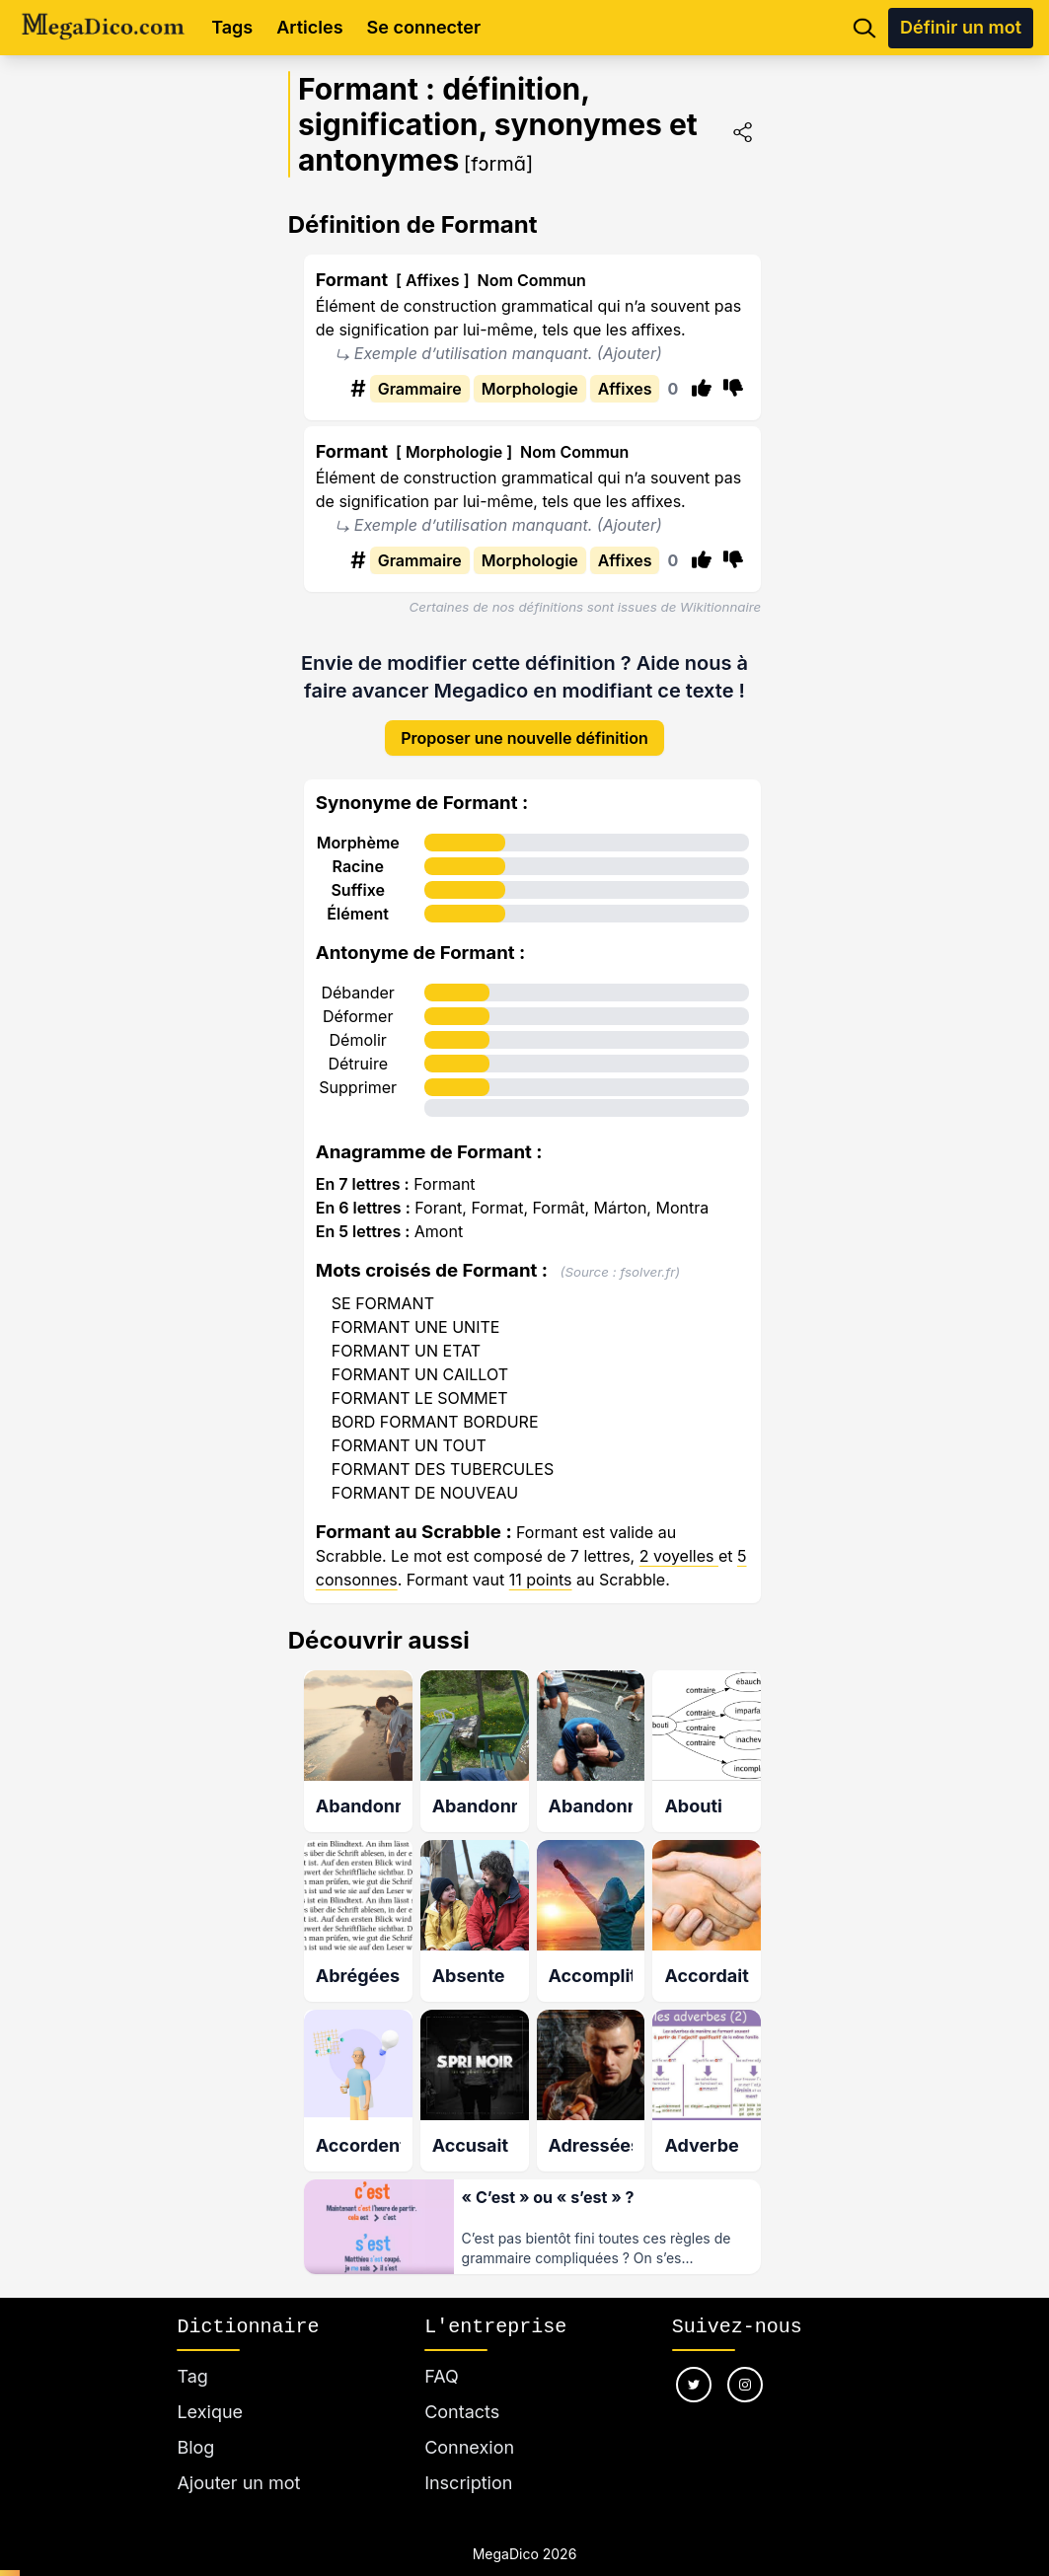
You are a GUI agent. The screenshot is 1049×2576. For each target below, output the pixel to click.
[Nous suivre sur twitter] (694, 2361)
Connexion (469, 2423)
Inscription (468, 2459)
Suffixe (358, 874)
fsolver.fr (647, 1256)
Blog (195, 2423)
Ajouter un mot (238, 2459)
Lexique (210, 2388)
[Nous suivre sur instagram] (745, 2361)
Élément (358, 898)
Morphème (358, 827)
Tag (192, 2352)
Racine (358, 850)
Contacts (461, 2388)
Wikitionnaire (720, 607)
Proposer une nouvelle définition (524, 722)
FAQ (441, 2352)
